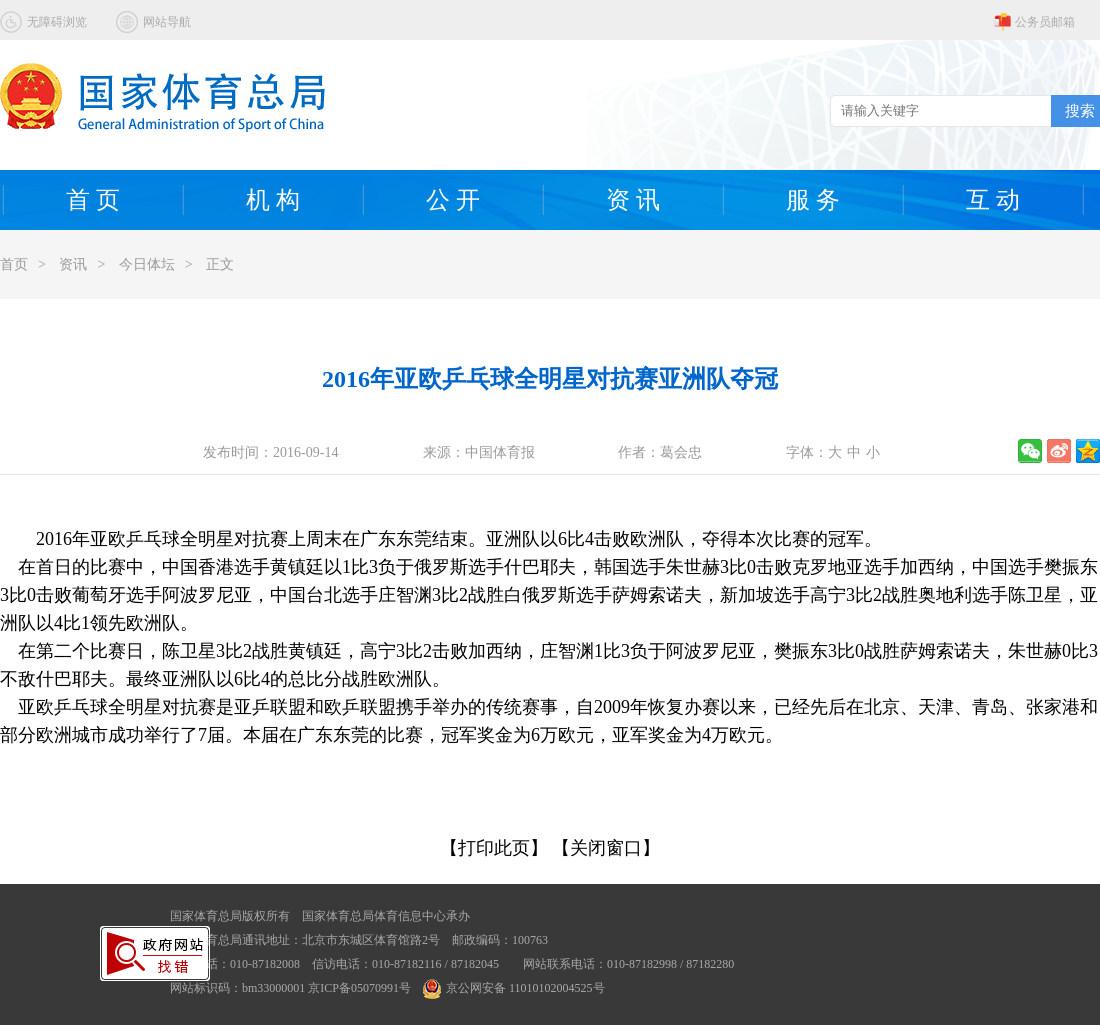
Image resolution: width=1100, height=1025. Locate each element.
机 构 (273, 200)
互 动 (993, 200)
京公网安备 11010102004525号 (514, 988)
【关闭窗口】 (606, 848)
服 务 (813, 200)
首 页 (93, 200)
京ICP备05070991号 (359, 988)
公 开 (453, 200)
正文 (220, 264)
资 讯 (633, 200)
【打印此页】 (494, 848)
